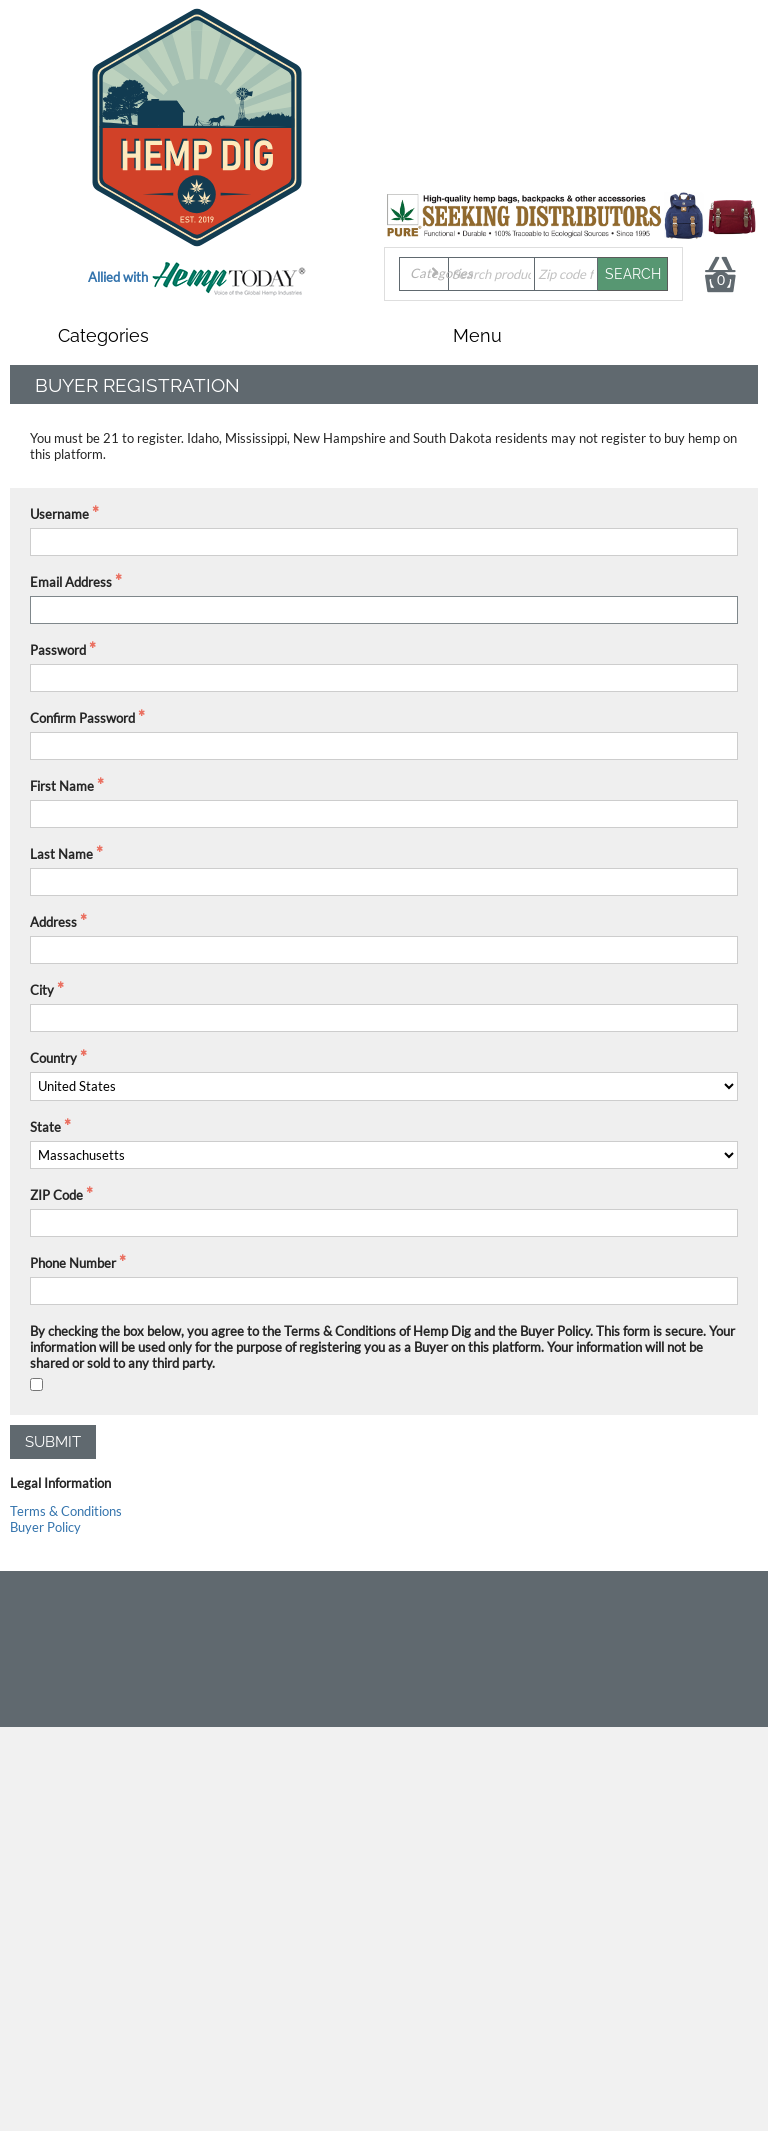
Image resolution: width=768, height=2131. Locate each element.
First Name (62, 786)
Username (59, 514)
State (45, 1127)
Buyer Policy (45, 1527)
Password (58, 650)
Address (53, 922)
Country (53, 1058)
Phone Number (73, 1263)
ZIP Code (56, 1195)
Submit (53, 1442)
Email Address (71, 582)
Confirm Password (82, 718)
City (42, 990)
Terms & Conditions (66, 1511)
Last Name (61, 854)
